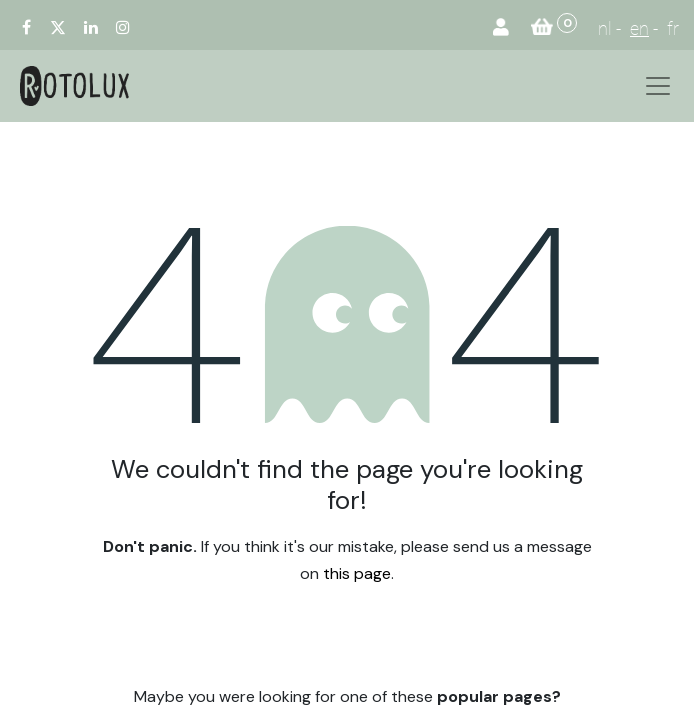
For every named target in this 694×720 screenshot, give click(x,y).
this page (357, 573)
